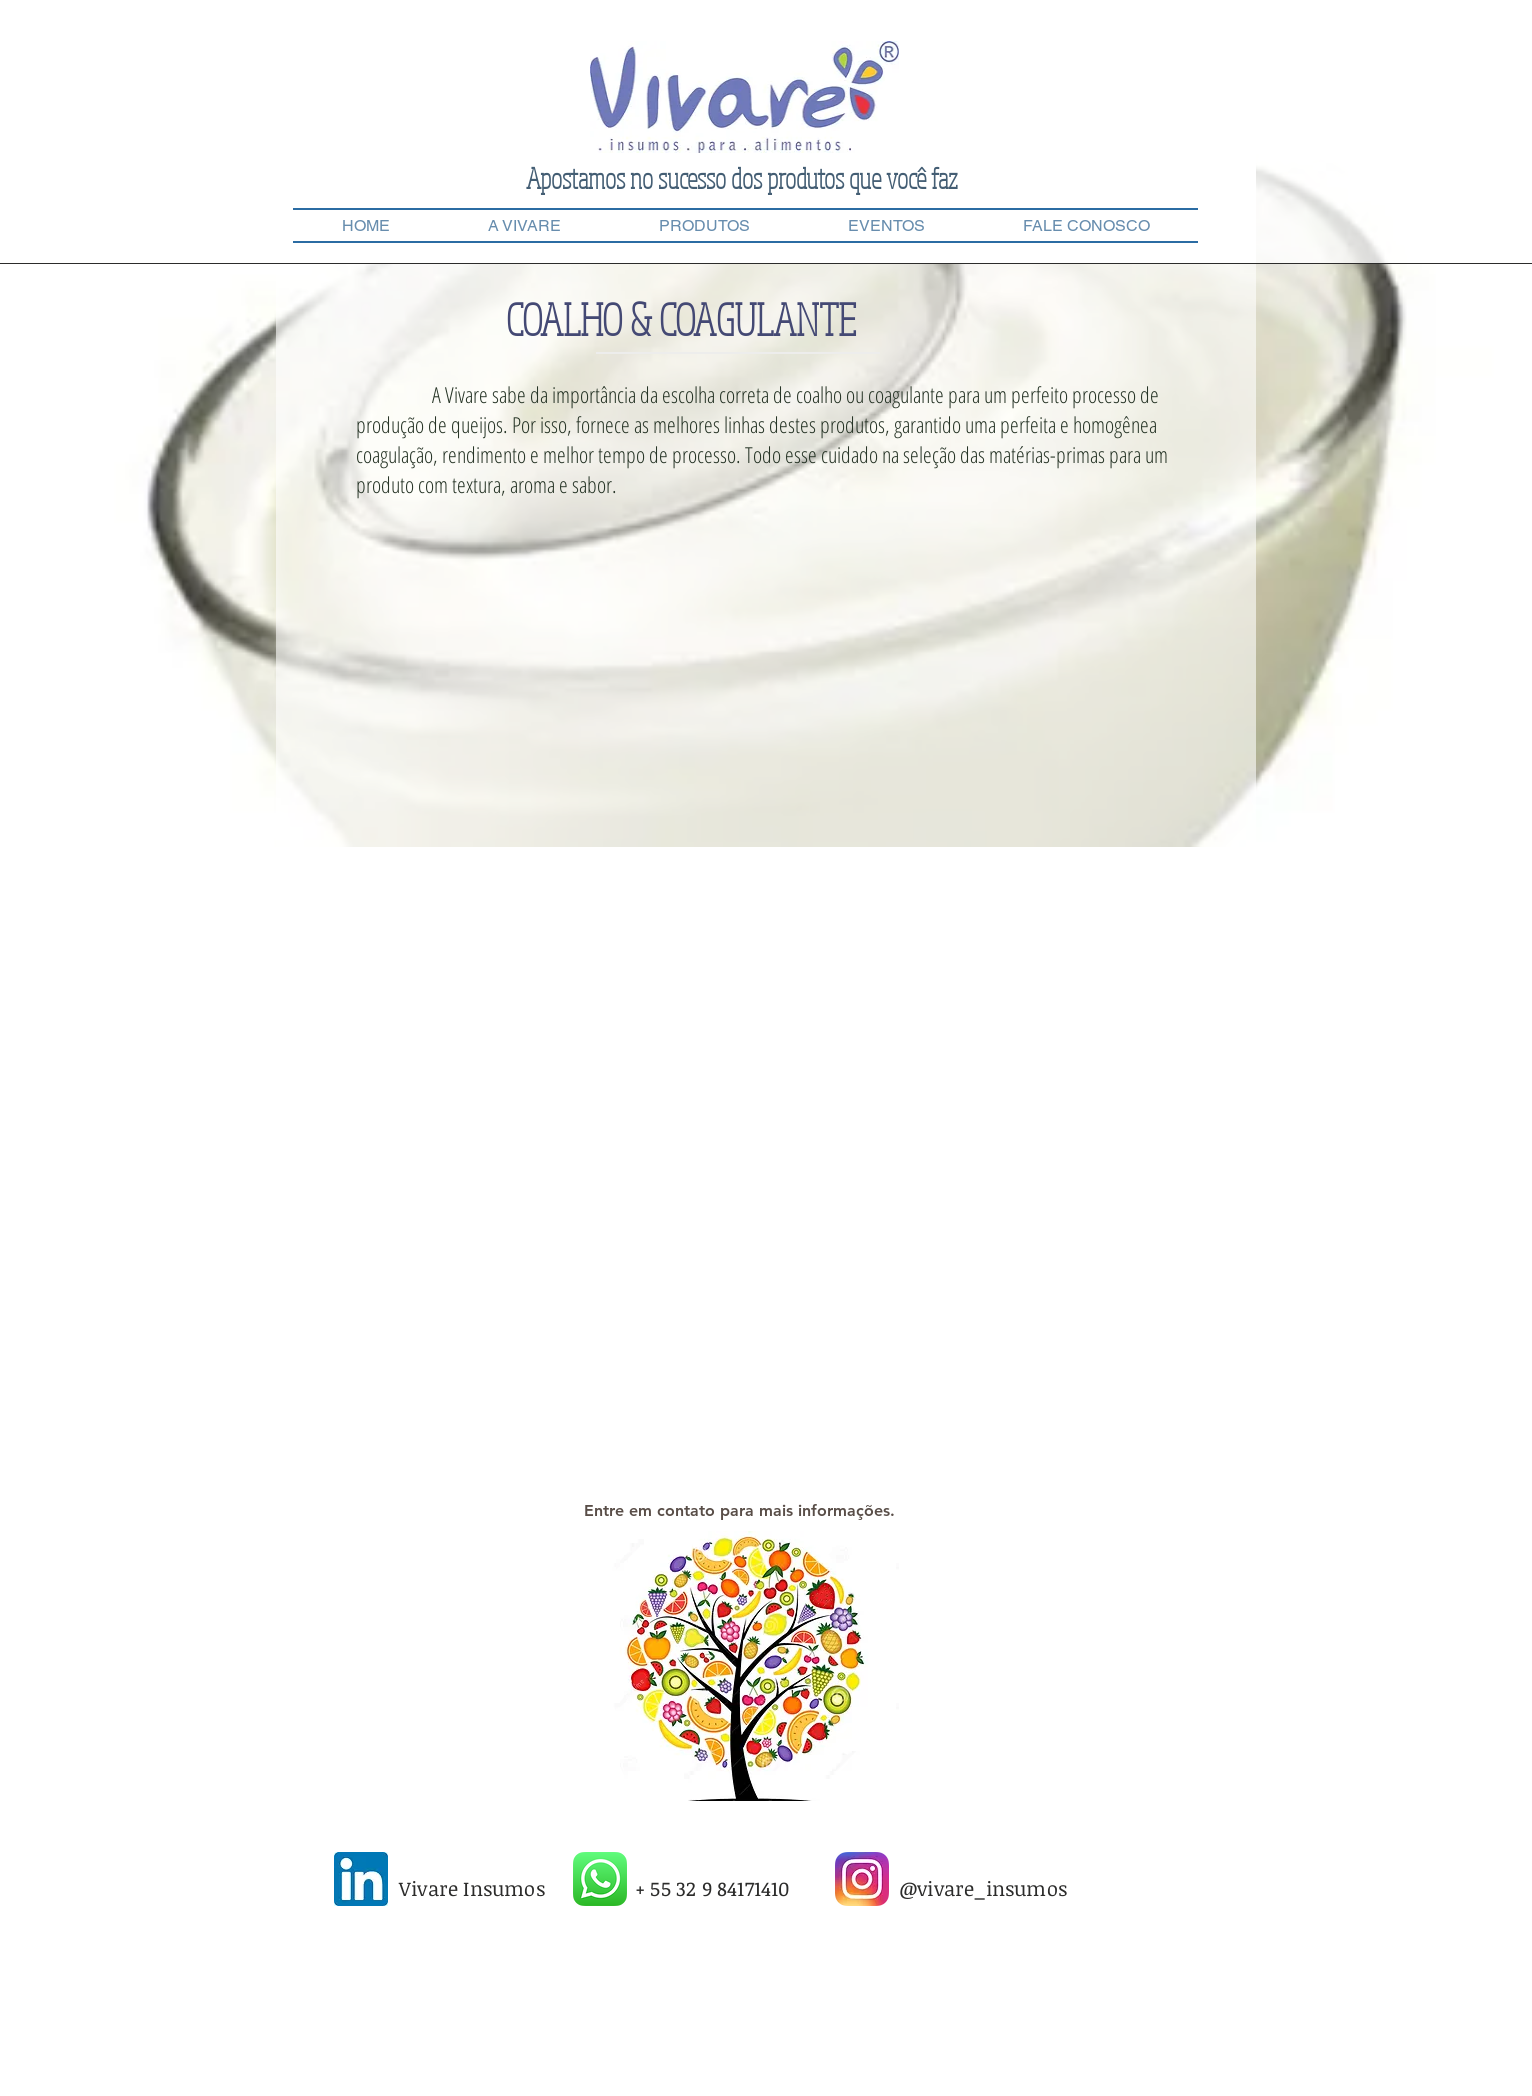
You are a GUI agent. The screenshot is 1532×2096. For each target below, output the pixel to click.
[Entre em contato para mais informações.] (739, 1511)
